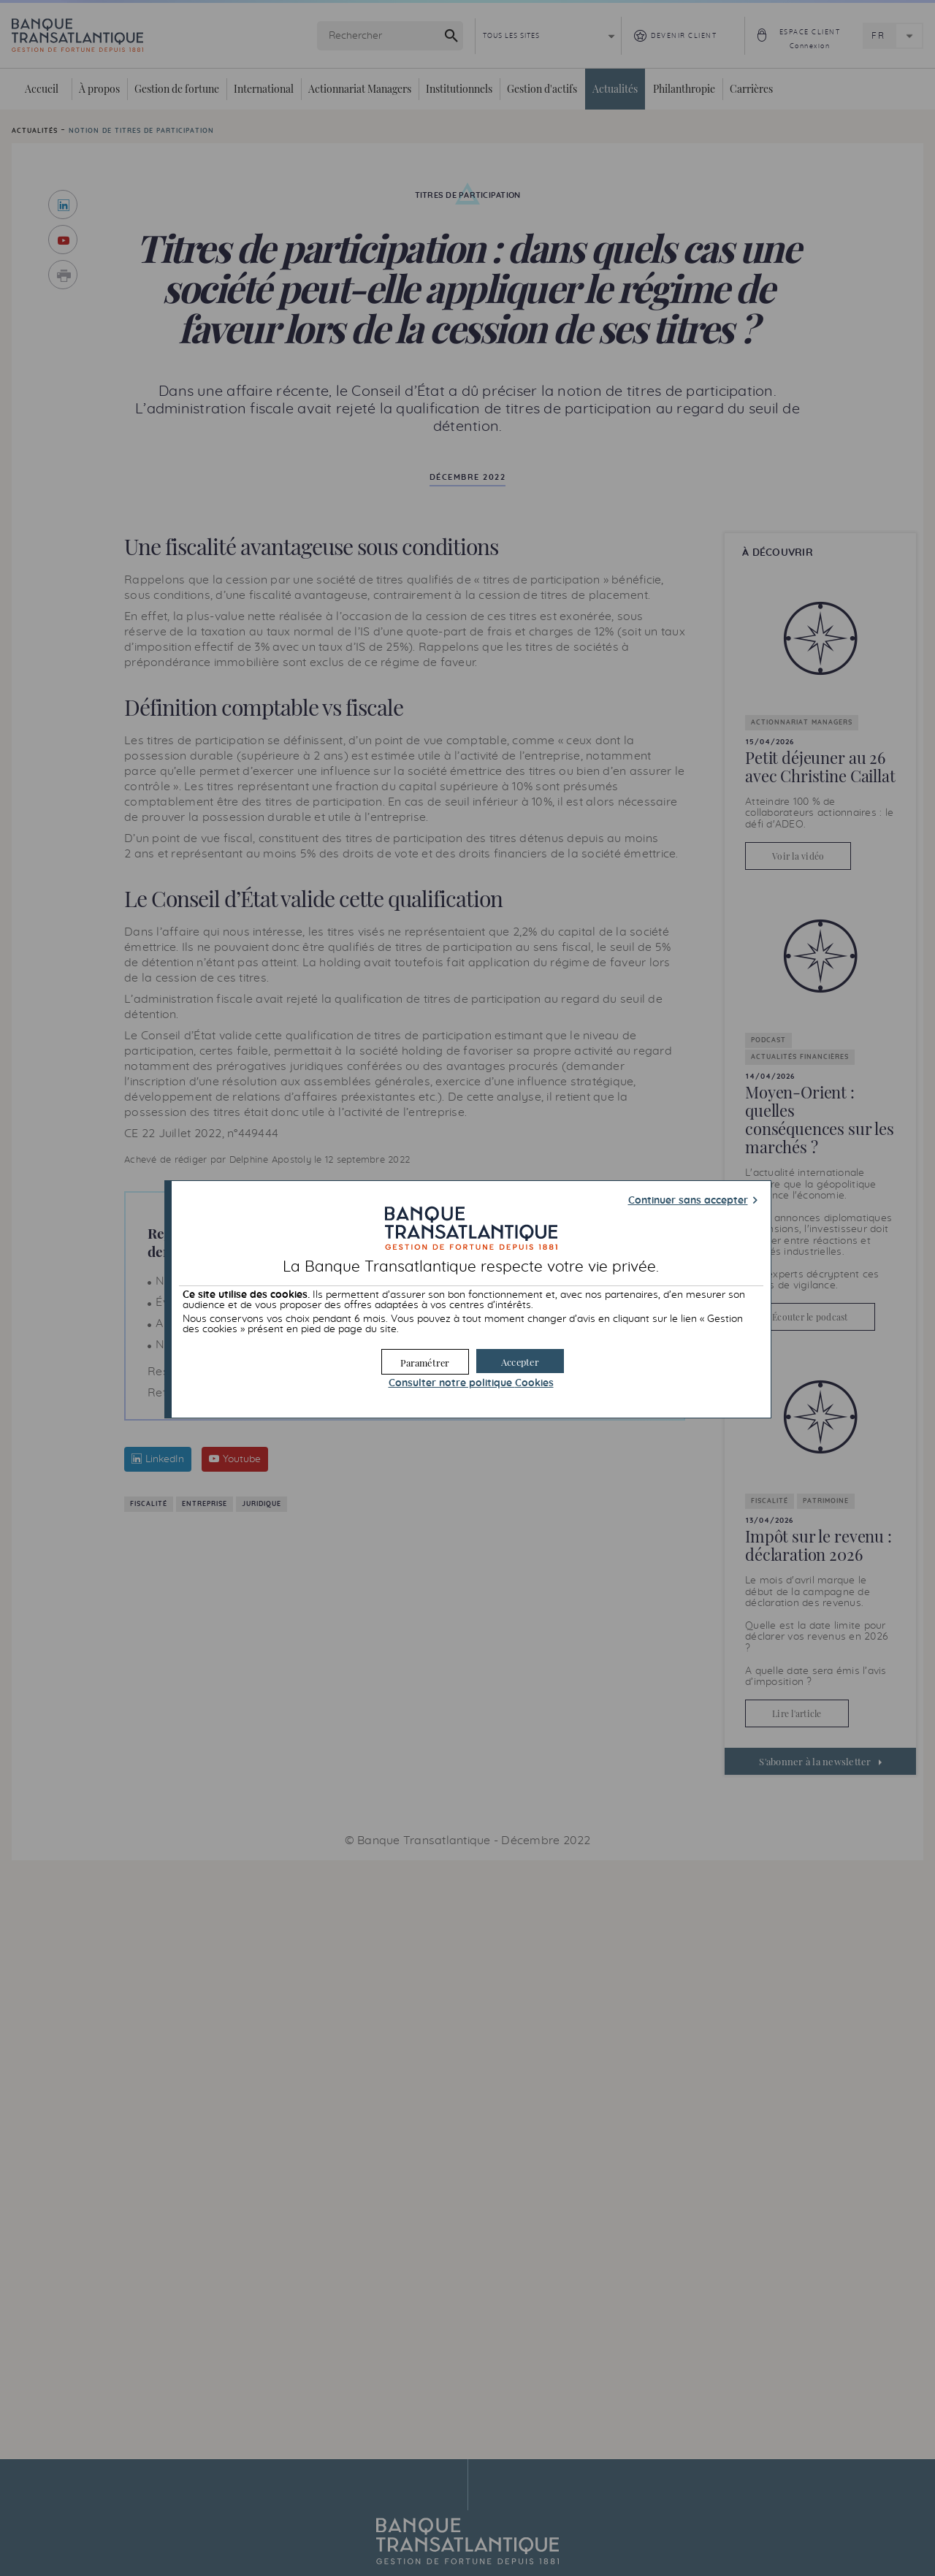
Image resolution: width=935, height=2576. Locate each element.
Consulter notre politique (471, 1383)
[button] (520, 1361)
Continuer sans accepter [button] (688, 1201)
